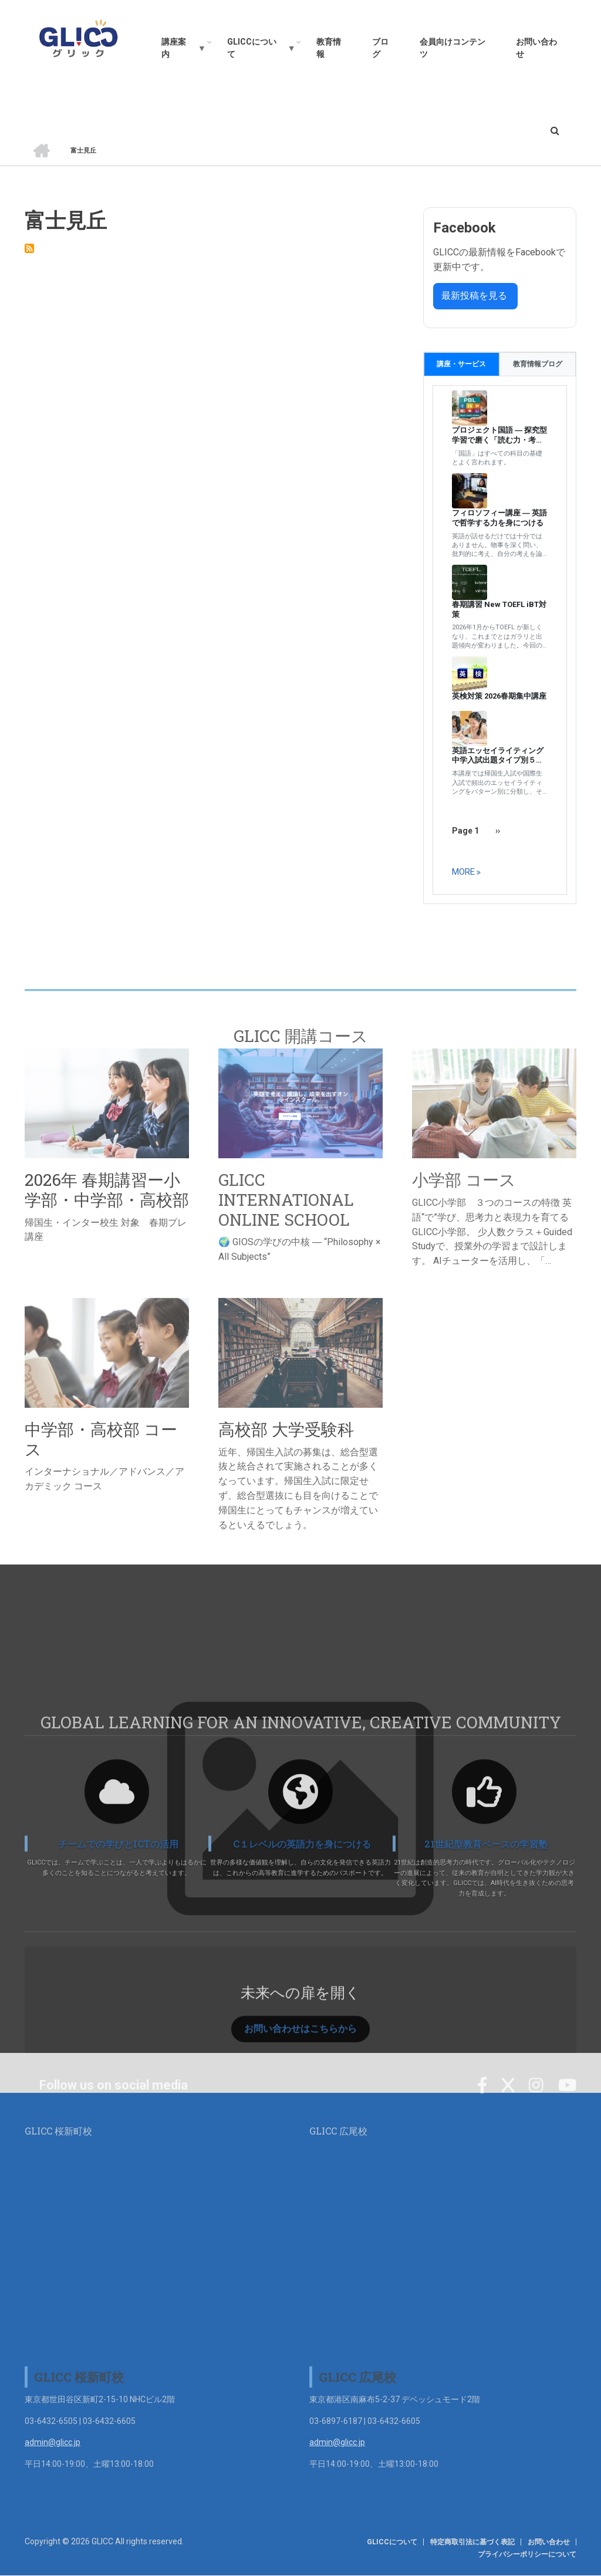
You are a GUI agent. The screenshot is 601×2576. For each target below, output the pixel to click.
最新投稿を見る (475, 295)
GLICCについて (392, 2541)
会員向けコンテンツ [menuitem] (452, 48)
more (463, 871)
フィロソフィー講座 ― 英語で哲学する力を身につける (499, 517)
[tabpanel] (500, 640)
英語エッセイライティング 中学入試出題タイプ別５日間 (500, 756)
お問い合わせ (549, 2541)
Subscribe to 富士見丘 (29, 248)
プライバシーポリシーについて (527, 2554)
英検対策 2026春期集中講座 (499, 696)
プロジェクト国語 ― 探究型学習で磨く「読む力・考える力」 (499, 436)
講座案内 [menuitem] (179, 51)
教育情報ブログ (537, 364)
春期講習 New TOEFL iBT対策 (499, 609)
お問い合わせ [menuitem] (536, 48)
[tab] (462, 364)
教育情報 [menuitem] (328, 48)
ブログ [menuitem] (380, 48)
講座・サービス (461, 364)
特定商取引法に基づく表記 (472, 2541)
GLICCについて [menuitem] (257, 51)
